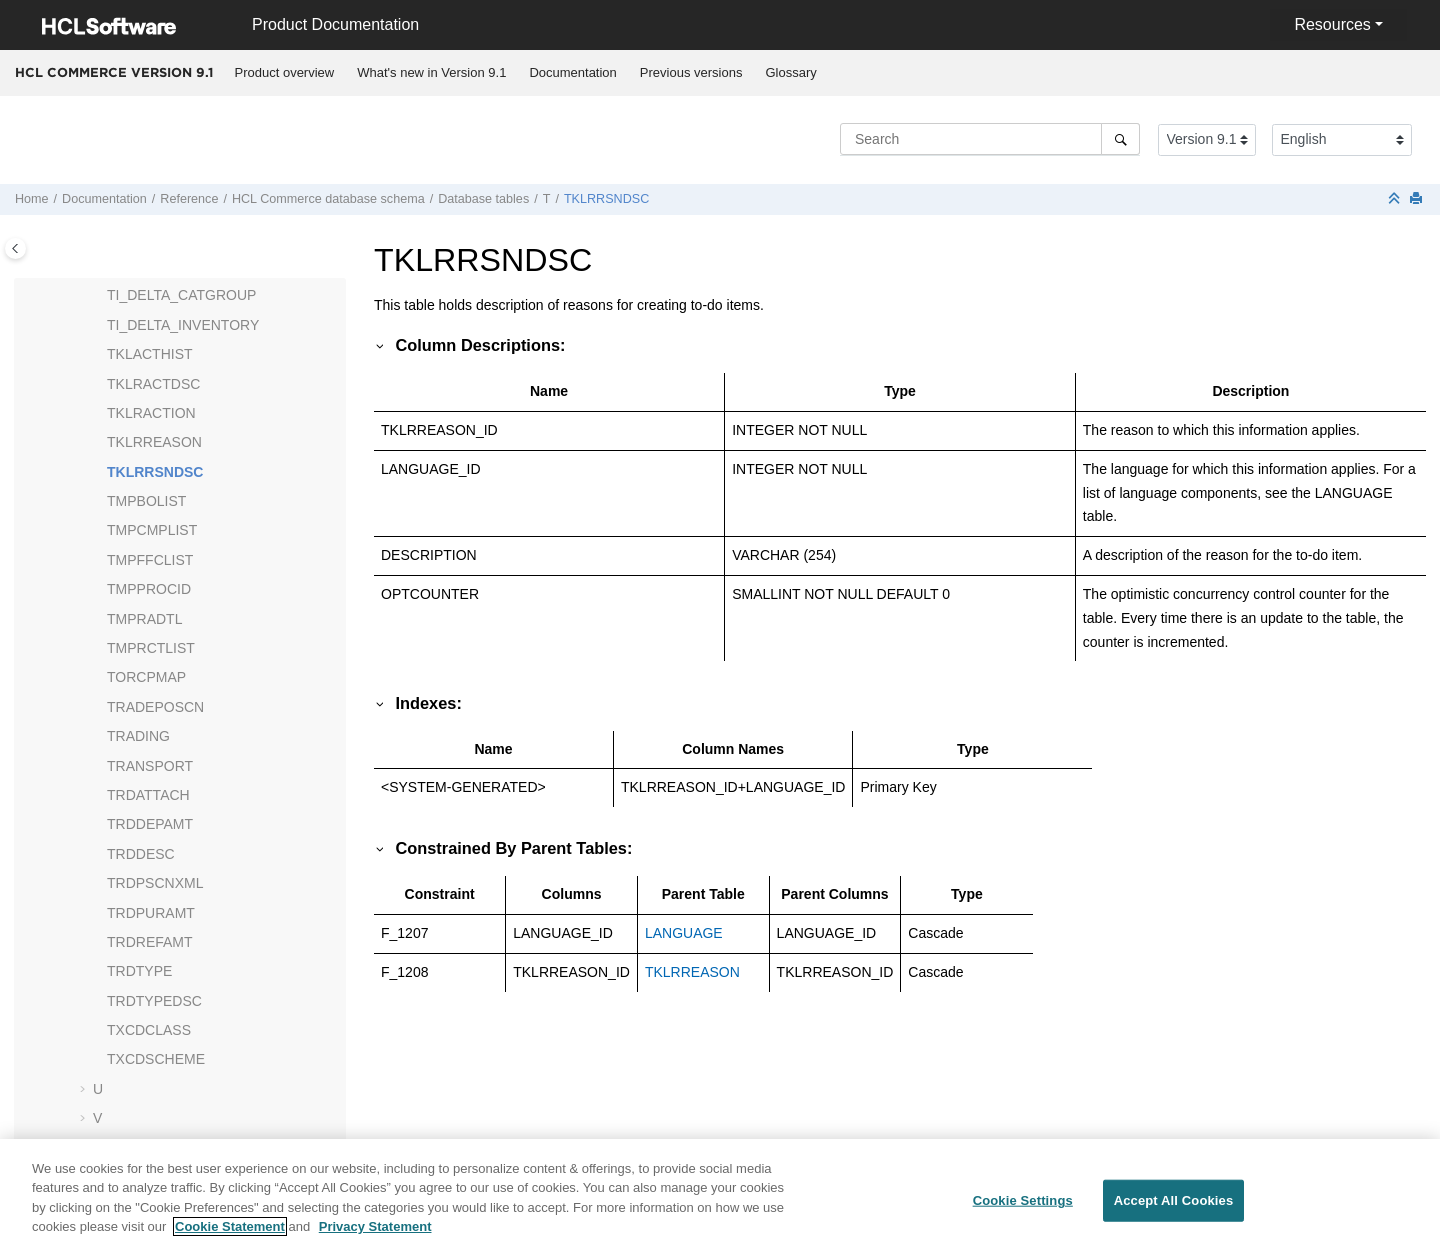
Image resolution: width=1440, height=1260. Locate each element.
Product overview (285, 72)
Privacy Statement (375, 1236)
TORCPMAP (146, 677)
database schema (328, 199)
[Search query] (990, 139)
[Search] (1120, 139)
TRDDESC (141, 854)
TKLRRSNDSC (606, 199)
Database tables (483, 199)
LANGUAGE (684, 933)
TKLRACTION (151, 413)
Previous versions (691, 72)
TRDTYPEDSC (154, 1001)
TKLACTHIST (150, 354)
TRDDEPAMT (150, 824)
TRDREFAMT (150, 942)
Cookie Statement (230, 1236)
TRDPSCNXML (155, 883)
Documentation (572, 72)
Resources (1332, 24)
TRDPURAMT (151, 913)
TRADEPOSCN (155, 707)
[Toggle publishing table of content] (15, 248)
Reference (189, 199)
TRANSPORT (150, 766)
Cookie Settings (1023, 1209)
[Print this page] (1418, 199)
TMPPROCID (149, 589)
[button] (99, 296)
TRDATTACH (148, 795)
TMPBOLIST (146, 501)
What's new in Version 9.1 (431, 72)
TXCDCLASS (149, 1030)
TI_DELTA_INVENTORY (183, 325)
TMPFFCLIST (150, 560)
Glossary (790, 72)
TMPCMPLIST (152, 530)
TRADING (138, 736)
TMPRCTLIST (151, 648)
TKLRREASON (154, 442)
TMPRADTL (144, 619)
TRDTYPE (139, 971)
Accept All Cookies (1174, 1209)
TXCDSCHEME (156, 1059)
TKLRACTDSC (153, 384)
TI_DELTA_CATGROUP (181, 295)
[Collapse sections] (1396, 199)
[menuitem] (284, 73)
